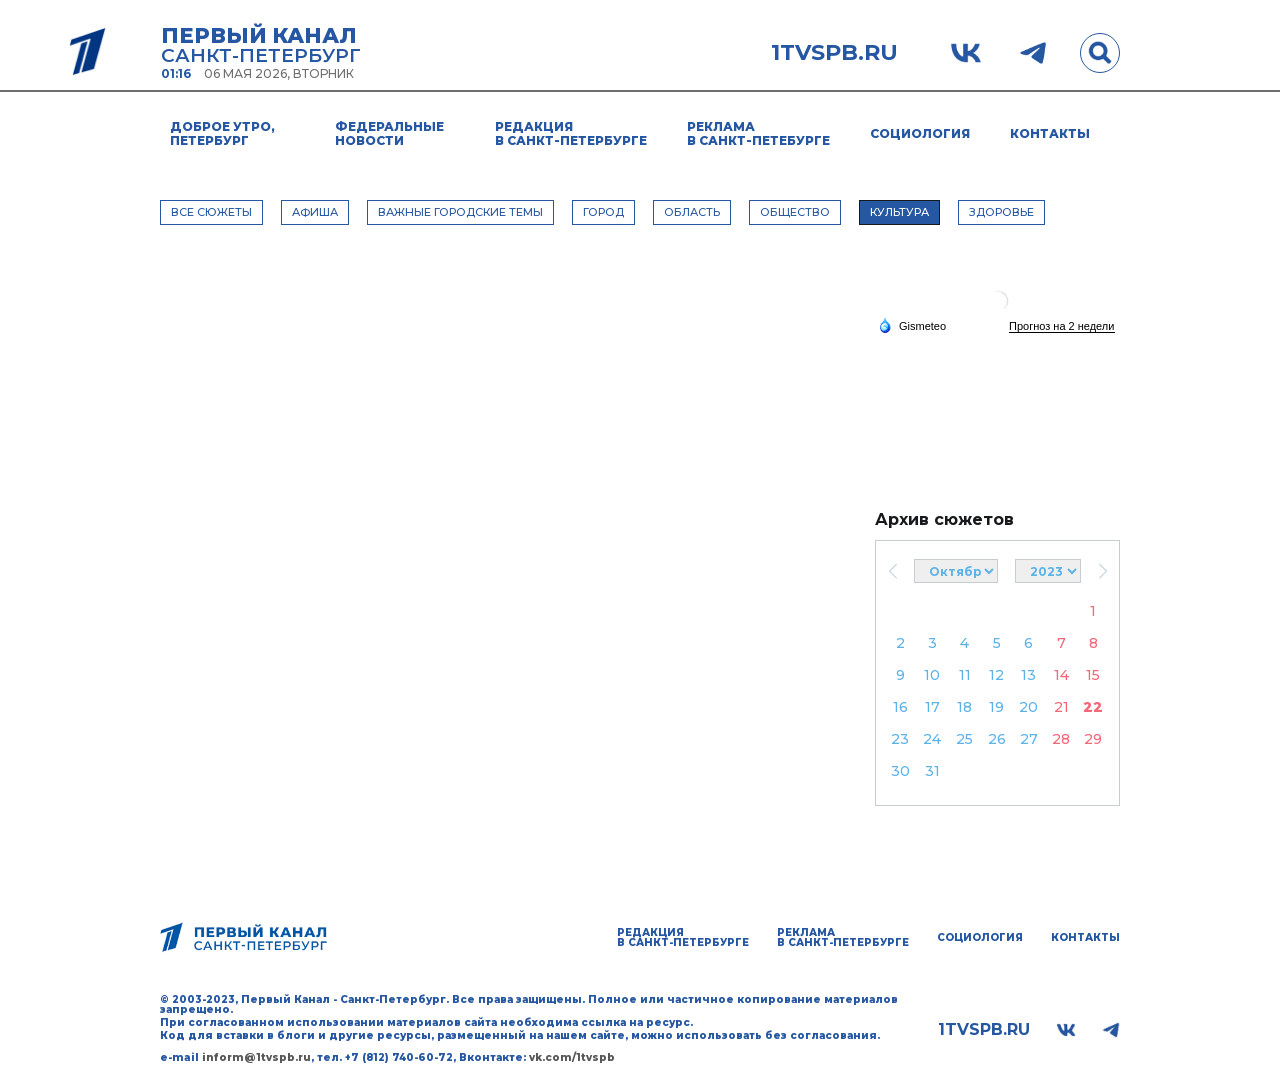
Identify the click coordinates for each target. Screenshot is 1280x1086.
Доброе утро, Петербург (222, 133)
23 (900, 739)
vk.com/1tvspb (572, 1057)
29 (1093, 739)
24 (932, 739)
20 (1028, 707)
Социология (920, 133)
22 (1093, 707)
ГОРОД (603, 212)
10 (932, 675)
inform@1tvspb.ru (256, 1057)
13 (1028, 675)
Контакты (1050, 133)
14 (1061, 675)
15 (1093, 675)
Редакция (571, 133)
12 (996, 675)
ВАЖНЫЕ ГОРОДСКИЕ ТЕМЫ (460, 212)
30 (900, 771)
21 (1061, 707)
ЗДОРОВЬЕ (1001, 212)
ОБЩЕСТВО (795, 212)
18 (964, 707)
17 (932, 707)
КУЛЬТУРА (899, 212)
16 (900, 707)
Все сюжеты (211, 212)
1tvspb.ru (834, 53)
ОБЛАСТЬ (692, 212)
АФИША (315, 212)
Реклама (758, 133)
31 (932, 771)
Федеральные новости (389, 133)
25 (964, 739)
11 (965, 675)
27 (1029, 739)
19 (996, 707)
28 (1061, 739)
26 (997, 739)
